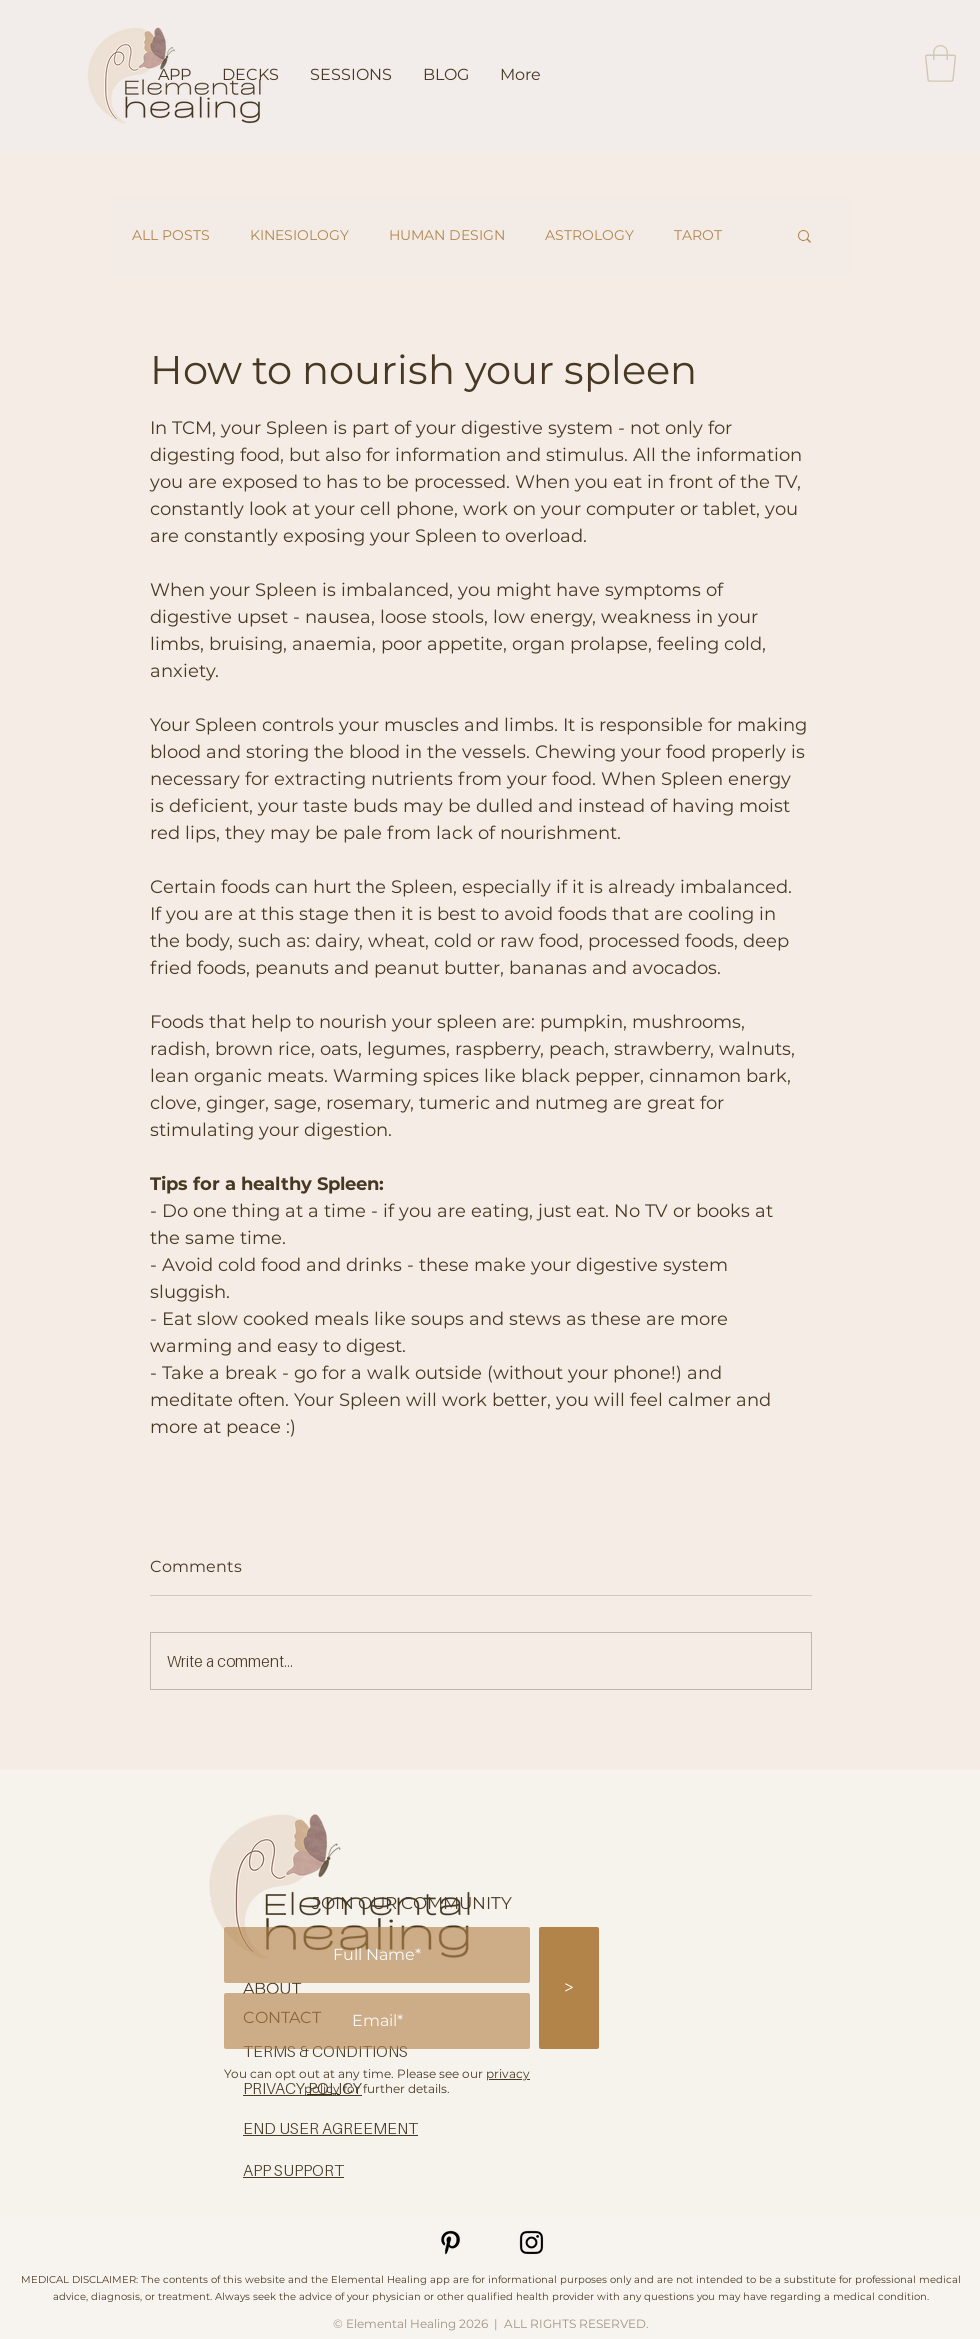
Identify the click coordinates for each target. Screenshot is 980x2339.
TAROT (698, 235)
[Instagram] (531, 2242)
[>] (569, 1988)
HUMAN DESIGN (447, 235)
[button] (940, 63)
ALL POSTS (171, 235)
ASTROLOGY (589, 235)
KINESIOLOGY (299, 235)
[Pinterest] (450, 2242)
